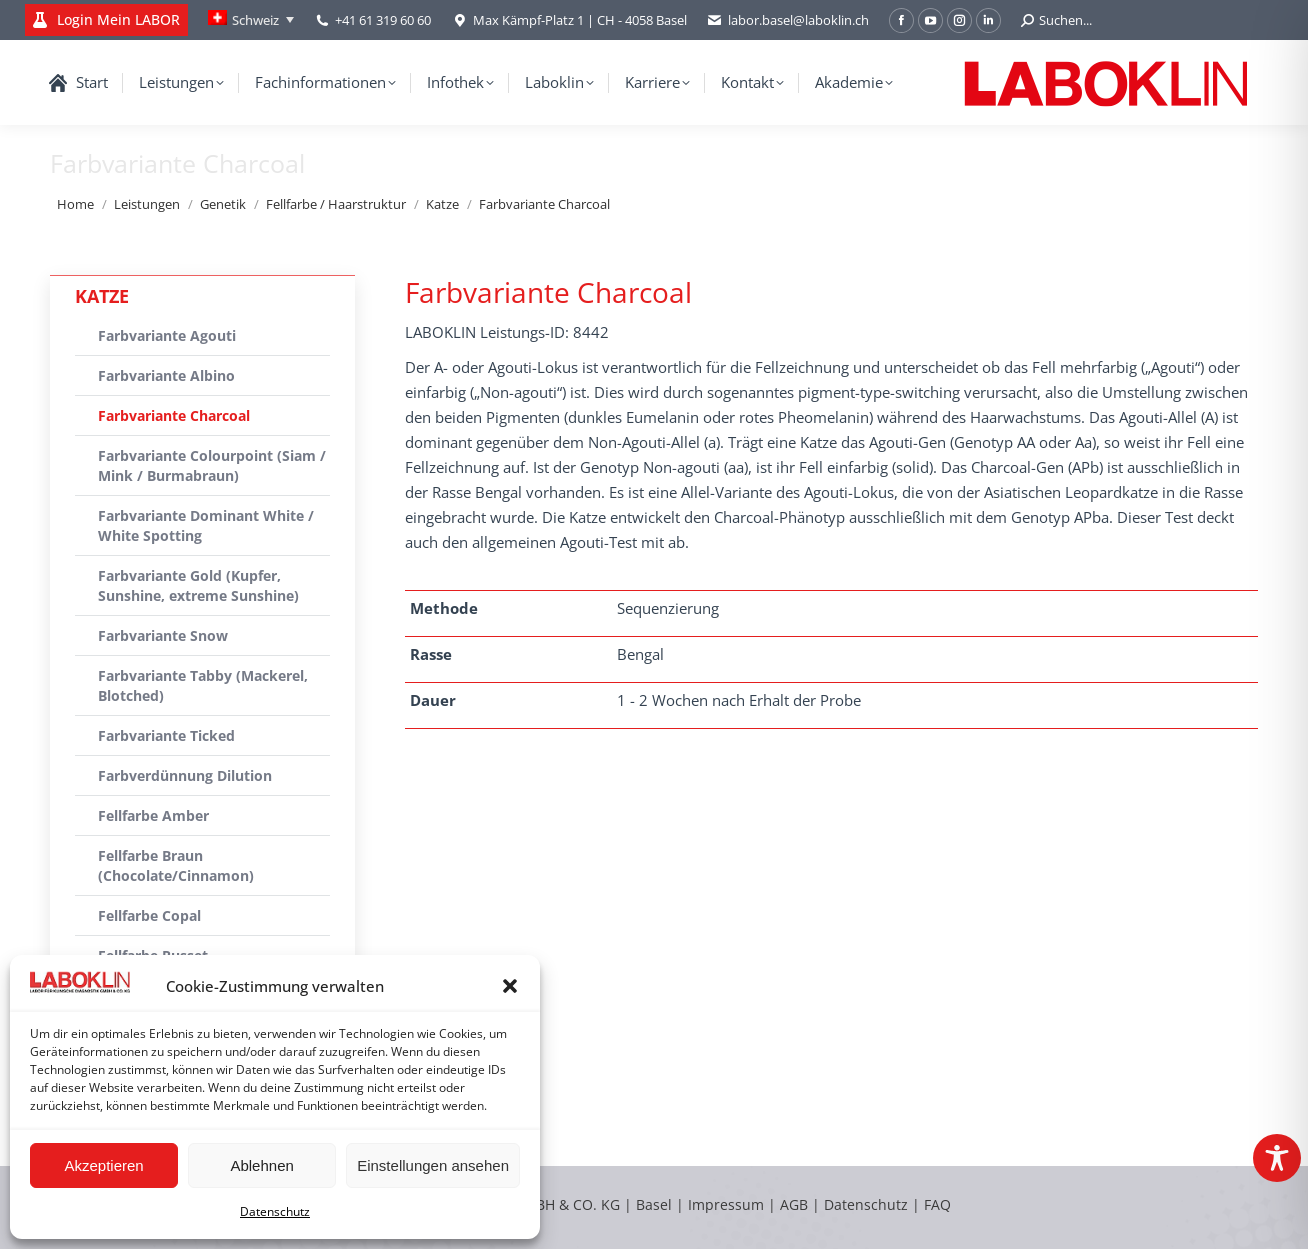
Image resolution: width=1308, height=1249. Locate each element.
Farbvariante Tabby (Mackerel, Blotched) (203, 685)
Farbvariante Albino (166, 375)
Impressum (726, 1204)
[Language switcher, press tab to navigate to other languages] (251, 20)
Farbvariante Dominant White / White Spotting (206, 525)
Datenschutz (275, 1211)
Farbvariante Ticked (166, 735)
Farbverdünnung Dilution (185, 775)
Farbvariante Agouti (167, 335)
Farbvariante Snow (163, 635)
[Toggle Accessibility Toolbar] (1277, 1158)
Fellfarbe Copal (149, 915)
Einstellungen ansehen (433, 1165)
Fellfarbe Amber (153, 815)
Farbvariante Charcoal (174, 415)
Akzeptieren (103, 1165)
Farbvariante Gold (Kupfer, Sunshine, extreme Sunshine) (198, 585)
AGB (796, 1204)
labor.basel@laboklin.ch (788, 20)
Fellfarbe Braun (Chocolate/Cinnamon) (176, 865)
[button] (510, 986)
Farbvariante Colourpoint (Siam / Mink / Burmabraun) (212, 465)
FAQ (937, 1204)
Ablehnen (261, 1165)
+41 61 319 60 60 (383, 20)
